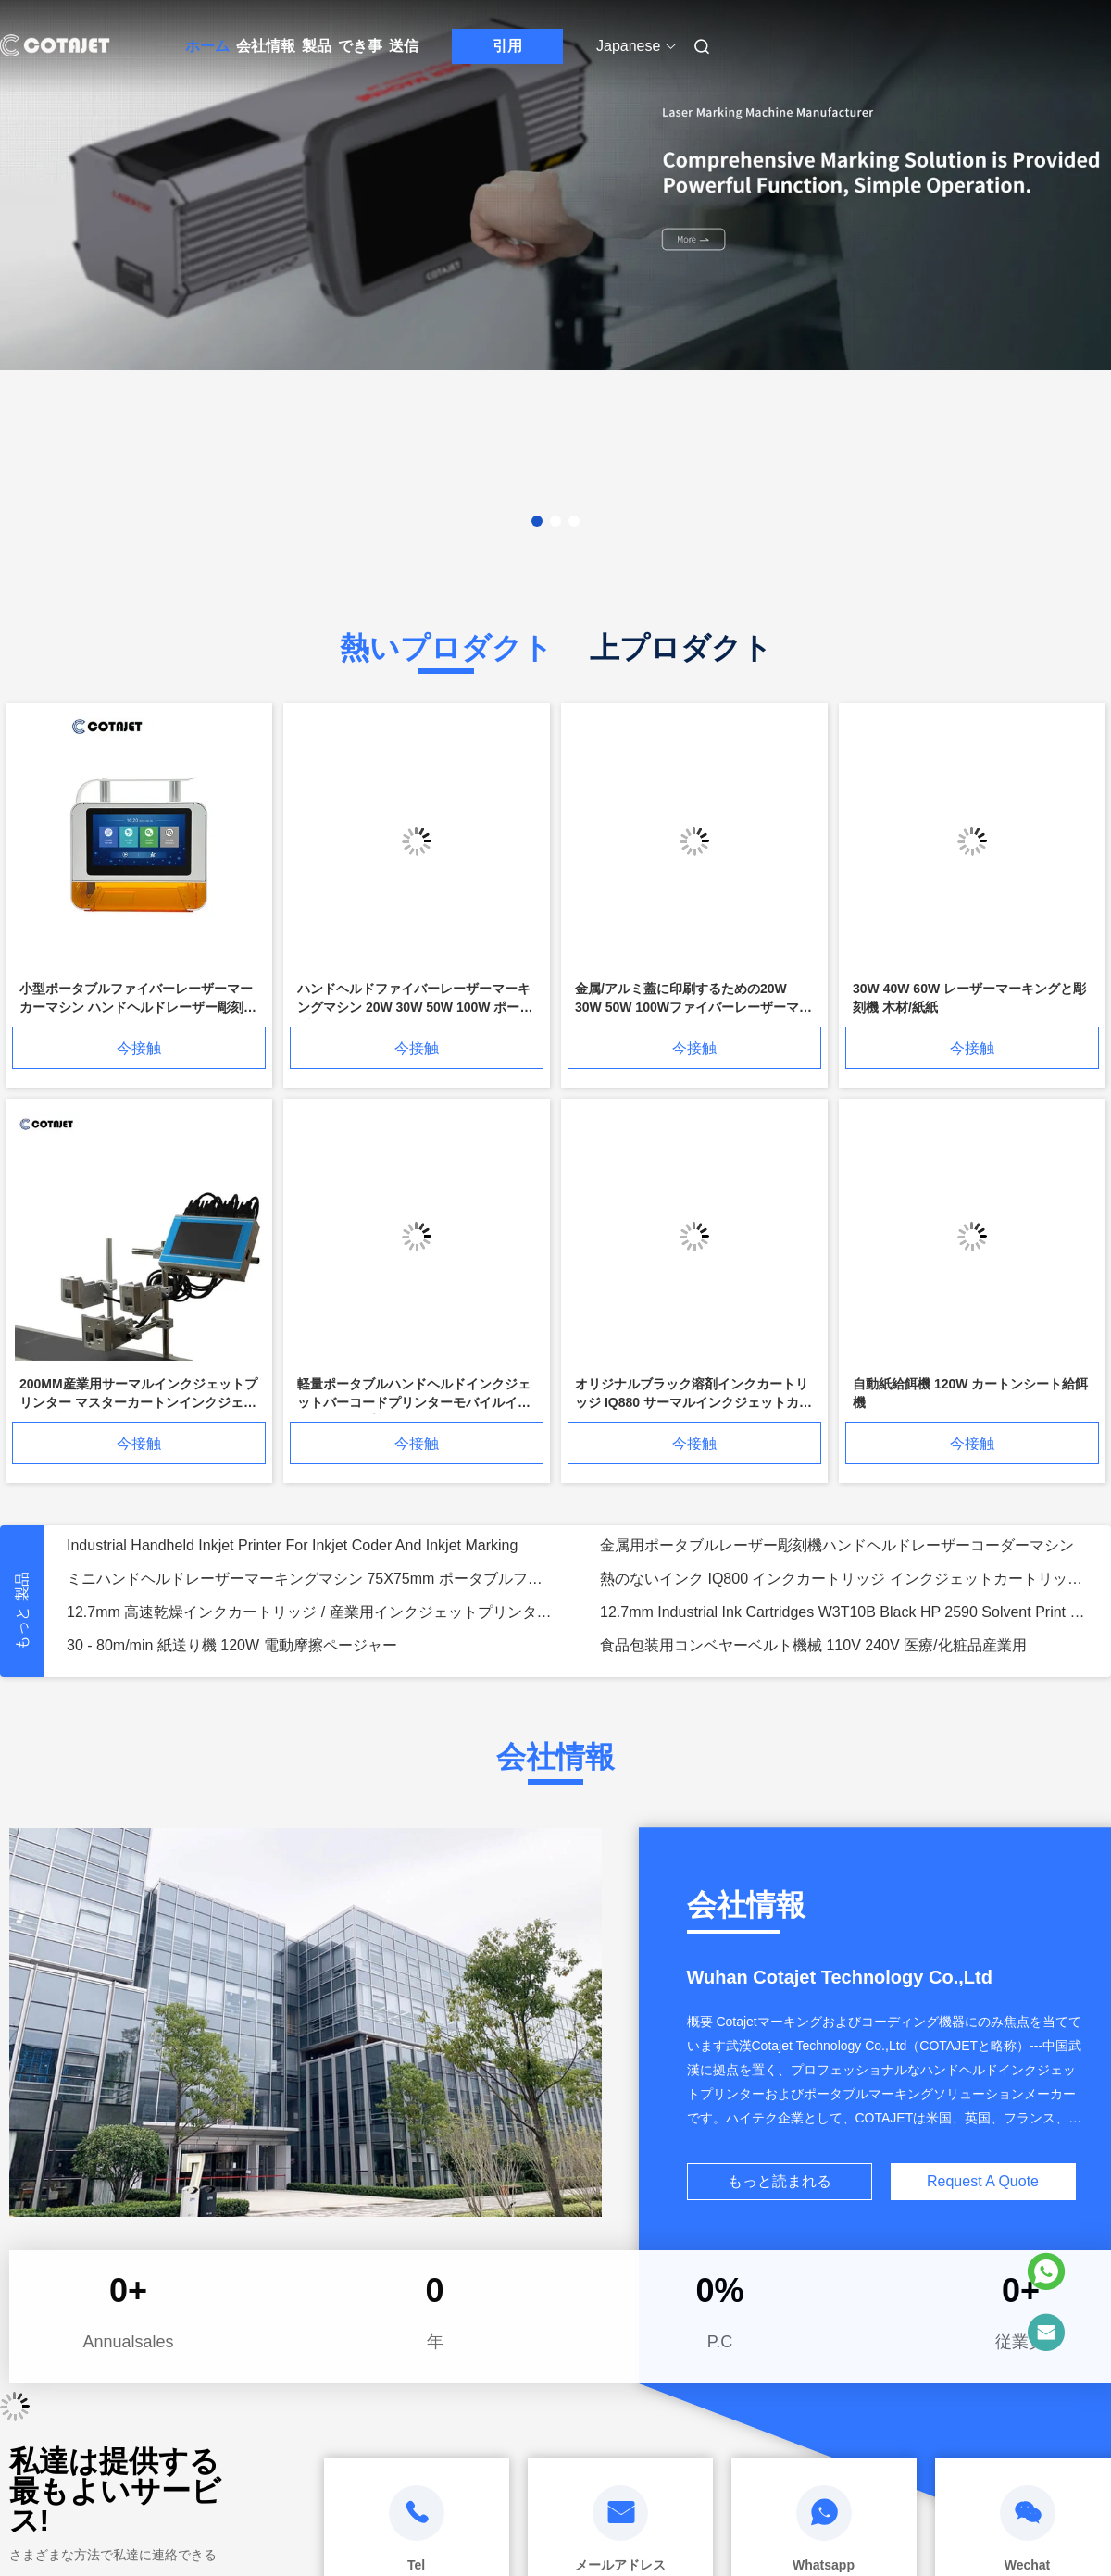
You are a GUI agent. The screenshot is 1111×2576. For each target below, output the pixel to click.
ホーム (207, 46)
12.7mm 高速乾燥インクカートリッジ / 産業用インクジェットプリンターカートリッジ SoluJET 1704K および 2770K (311, 1612)
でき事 (360, 46)
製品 (316, 46)
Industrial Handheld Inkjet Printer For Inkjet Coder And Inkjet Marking (292, 1545)
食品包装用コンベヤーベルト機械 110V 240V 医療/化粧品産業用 (813, 1645)
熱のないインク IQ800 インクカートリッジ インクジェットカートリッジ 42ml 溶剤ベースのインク (844, 1579)
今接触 (139, 1048)
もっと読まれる (779, 2181)
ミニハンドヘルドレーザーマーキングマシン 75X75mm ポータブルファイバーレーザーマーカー (311, 1579)
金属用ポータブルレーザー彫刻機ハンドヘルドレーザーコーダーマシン (837, 1545)
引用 (507, 46)
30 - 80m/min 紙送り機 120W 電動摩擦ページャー (232, 1645)
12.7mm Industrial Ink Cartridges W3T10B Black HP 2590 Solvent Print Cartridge (844, 1612)
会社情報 (265, 46)
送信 (403, 46)
